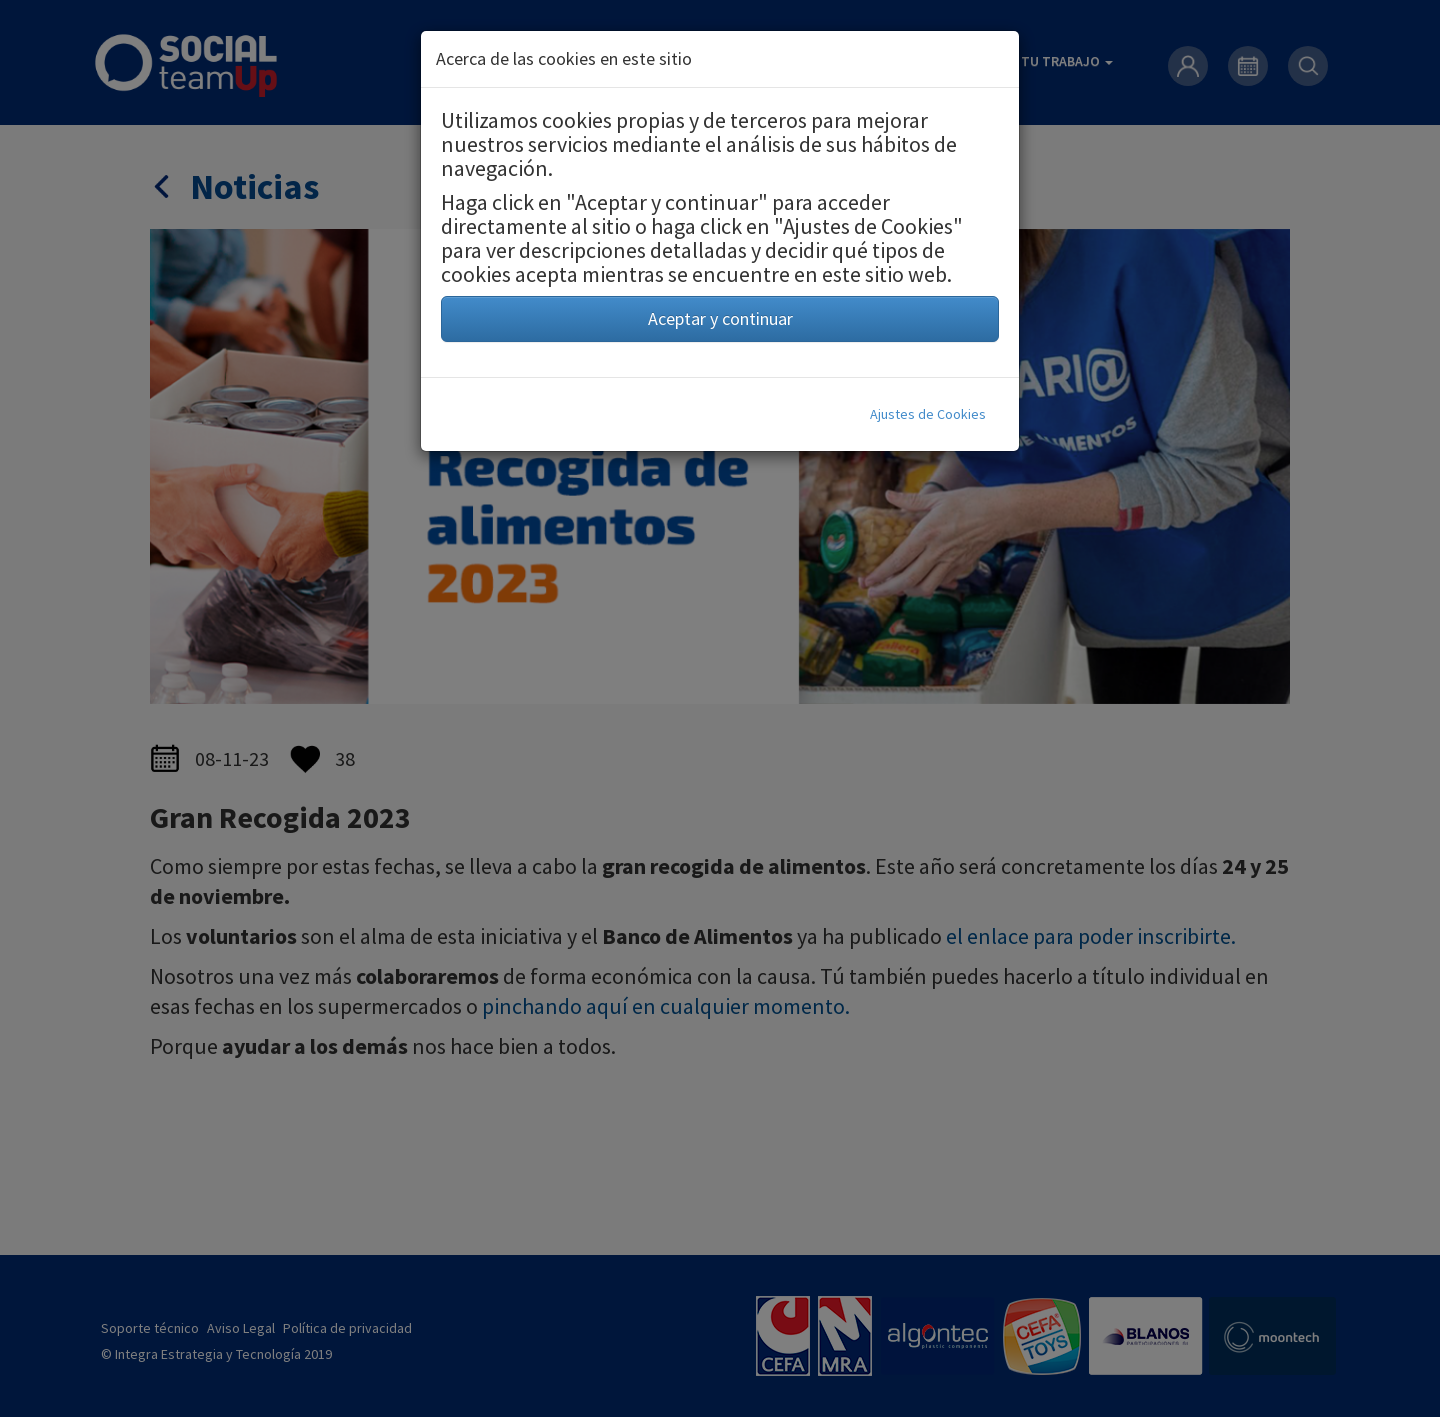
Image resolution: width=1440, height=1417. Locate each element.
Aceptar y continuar (720, 318)
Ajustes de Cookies (928, 414)
